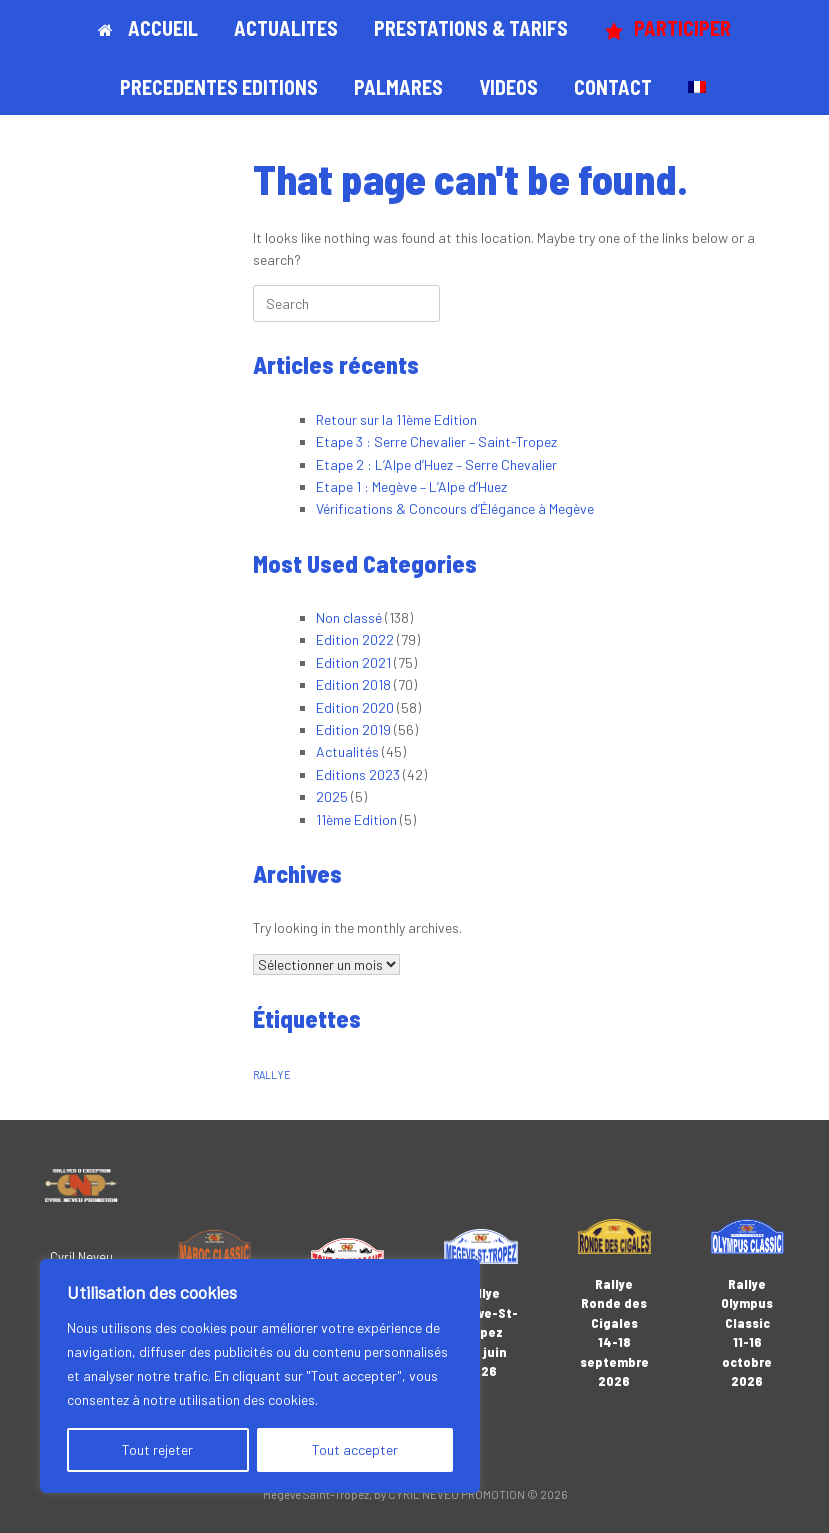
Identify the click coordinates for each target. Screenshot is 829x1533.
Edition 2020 (355, 707)
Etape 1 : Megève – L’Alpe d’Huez (411, 486)
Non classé (349, 617)
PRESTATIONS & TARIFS (471, 28)
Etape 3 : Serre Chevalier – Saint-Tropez (436, 441)
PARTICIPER (667, 28)
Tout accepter (355, 1449)
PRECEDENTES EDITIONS (219, 87)
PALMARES (398, 87)
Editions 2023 (358, 774)
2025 (332, 796)
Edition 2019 (353, 729)
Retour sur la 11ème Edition (396, 419)
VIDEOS (508, 87)
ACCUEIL (148, 28)
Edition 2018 (353, 684)
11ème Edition (356, 819)
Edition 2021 (353, 662)
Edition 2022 (355, 639)
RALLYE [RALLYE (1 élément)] (272, 1074)
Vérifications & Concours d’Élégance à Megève (455, 508)
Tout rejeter (157, 1449)
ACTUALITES (286, 28)
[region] (260, 1376)
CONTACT (613, 87)
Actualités (347, 751)
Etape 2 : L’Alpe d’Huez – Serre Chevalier (436, 464)
